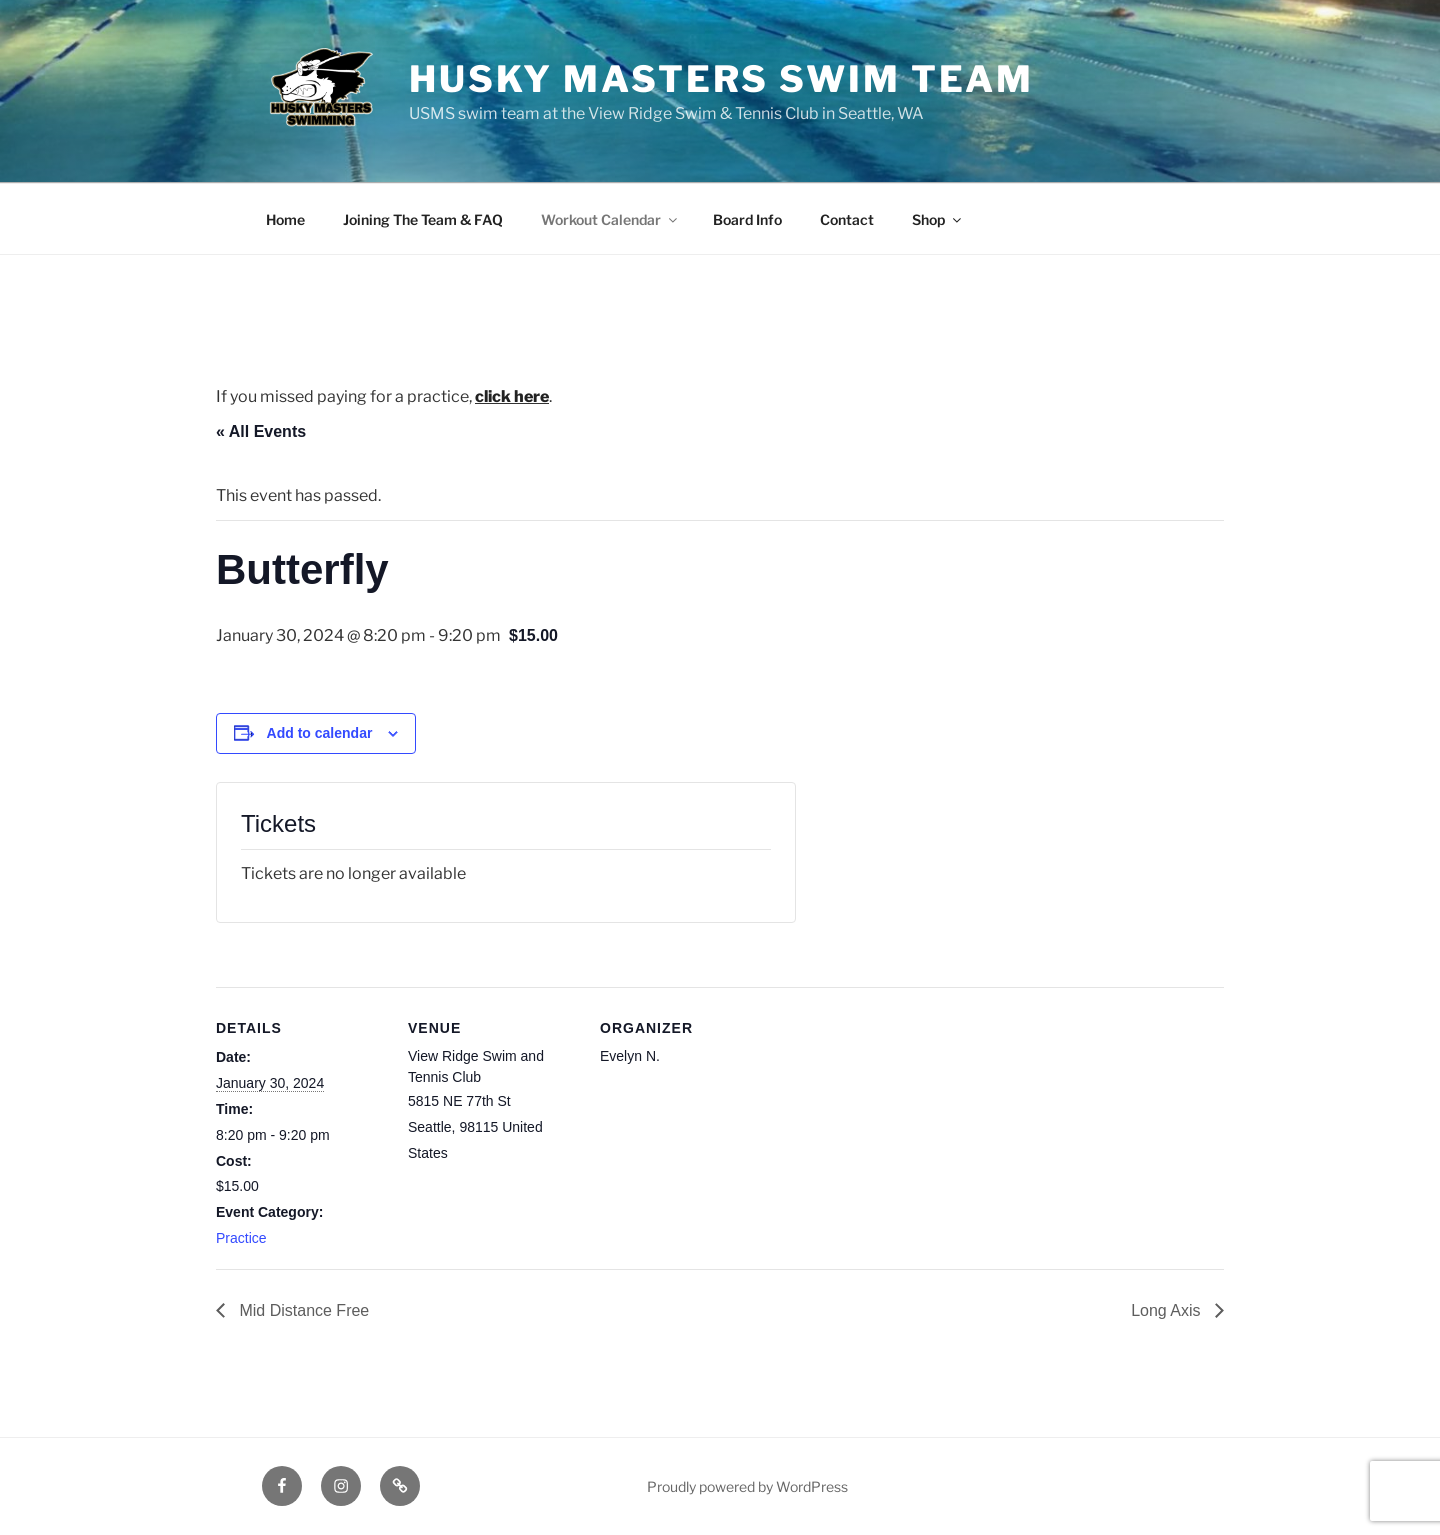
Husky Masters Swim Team (721, 79)
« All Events (261, 431)
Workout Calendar (610, 219)
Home (285, 219)
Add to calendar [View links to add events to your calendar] (320, 733)
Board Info (747, 219)
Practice (241, 1238)
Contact (847, 219)
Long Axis (1168, 1310)
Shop (938, 219)
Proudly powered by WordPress (747, 1486)
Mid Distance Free (302, 1310)
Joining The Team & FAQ (423, 219)
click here (512, 396)
